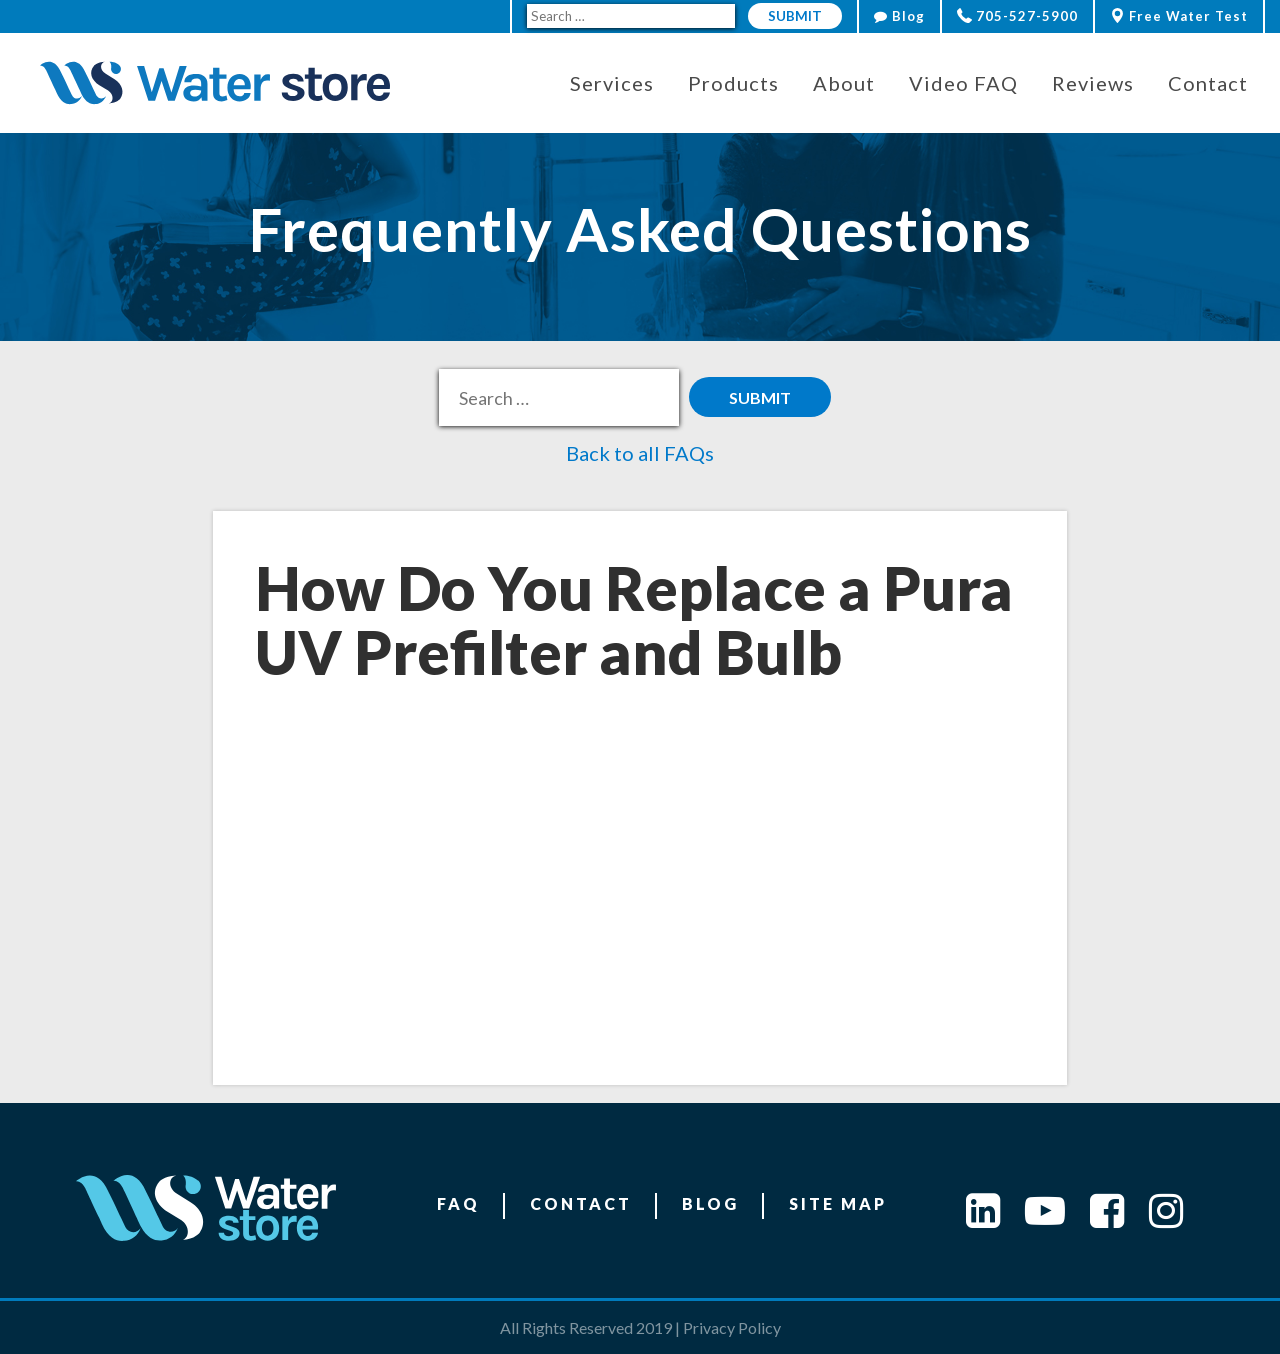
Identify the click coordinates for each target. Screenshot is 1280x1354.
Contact (581, 1203)
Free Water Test (1179, 16)
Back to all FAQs (640, 453)
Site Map (838, 1203)
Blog (899, 16)
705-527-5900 (1017, 16)
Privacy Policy (732, 1327)
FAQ (458, 1203)
